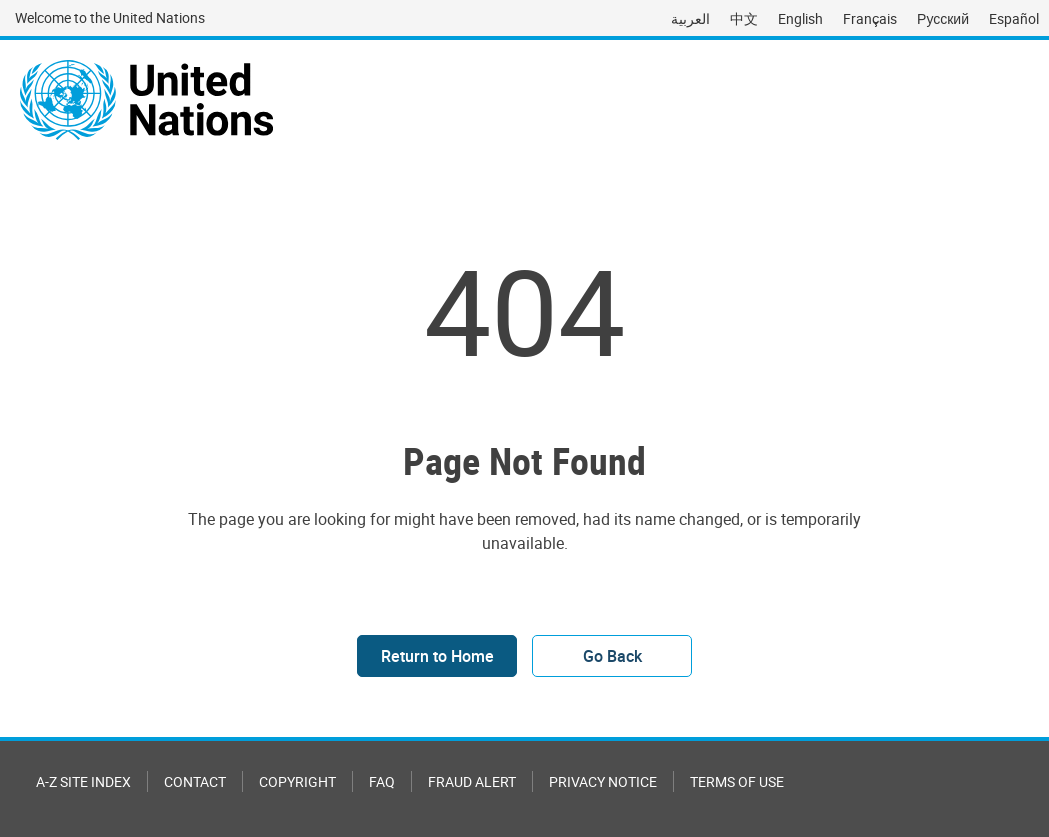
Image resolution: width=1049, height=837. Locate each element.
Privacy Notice (603, 781)
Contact (195, 781)
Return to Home (437, 656)
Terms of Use (737, 781)
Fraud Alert (472, 781)
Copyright (297, 781)
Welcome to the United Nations (110, 17)
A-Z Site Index (83, 781)
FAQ (382, 781)
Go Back (612, 656)
